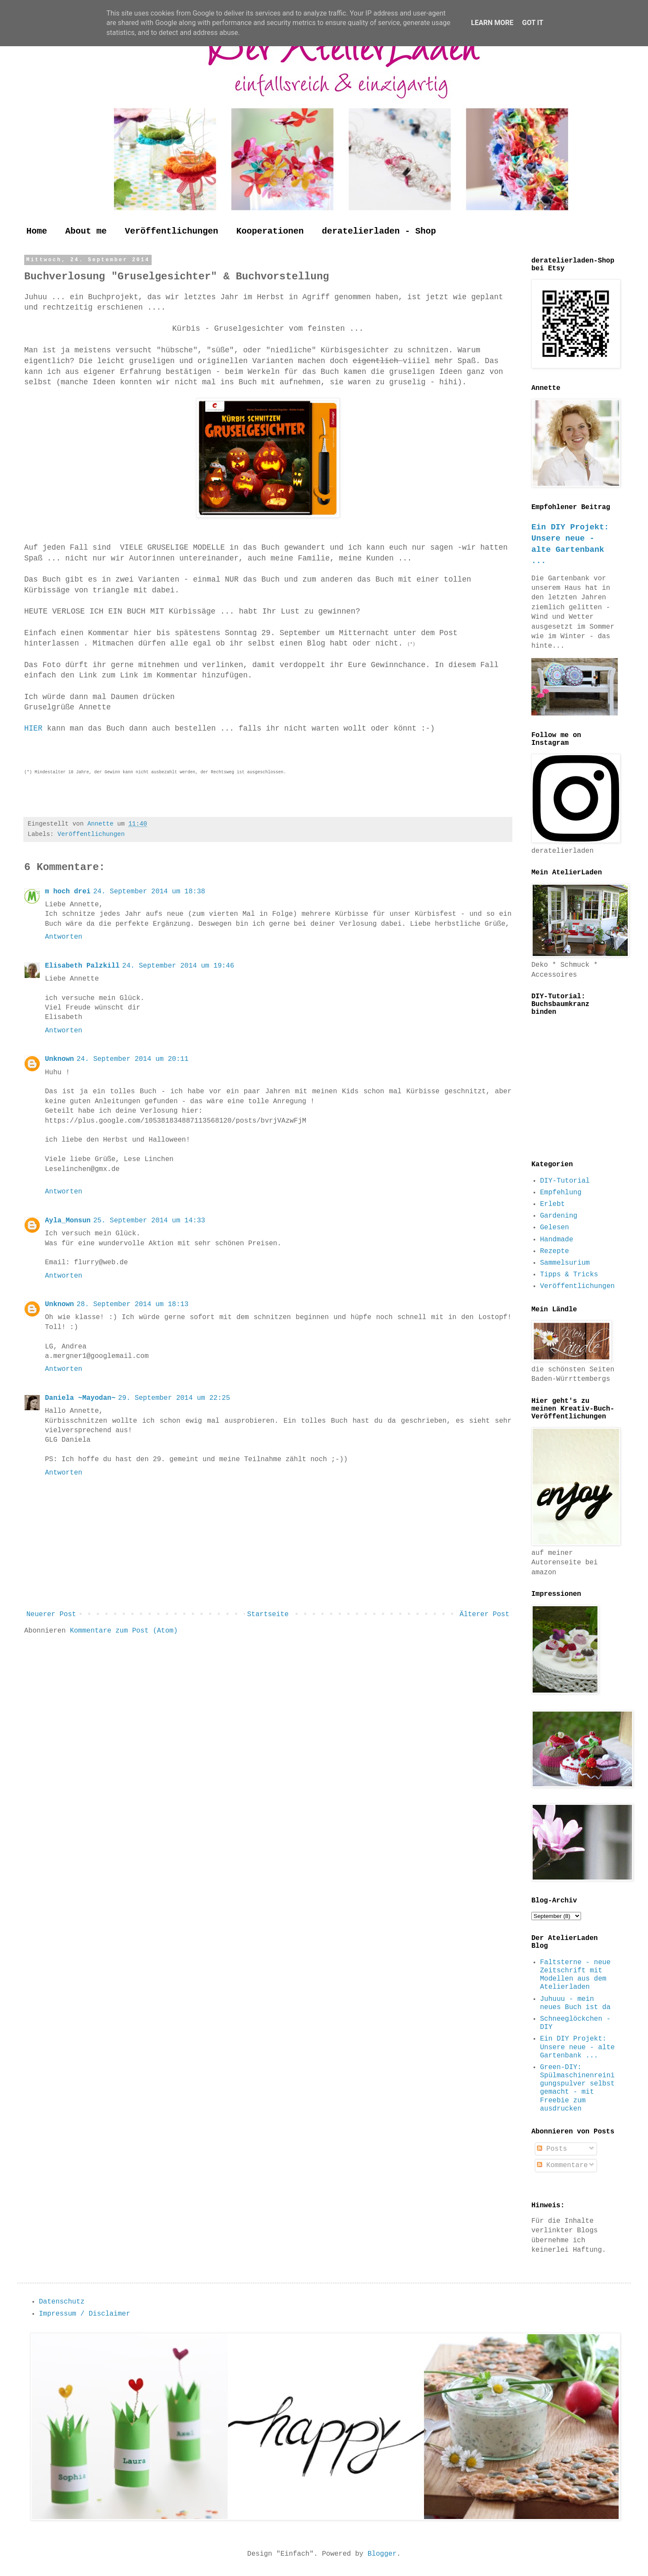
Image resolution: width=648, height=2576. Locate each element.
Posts (552, 2149)
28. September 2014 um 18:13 (132, 1304)
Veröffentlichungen (171, 231)
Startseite (268, 1614)
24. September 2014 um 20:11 (132, 1059)
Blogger (382, 2554)
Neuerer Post (51, 1614)
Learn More (492, 23)
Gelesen (554, 1227)
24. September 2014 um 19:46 (178, 966)
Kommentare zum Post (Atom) (124, 1631)
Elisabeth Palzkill (82, 966)
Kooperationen (270, 231)
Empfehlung (560, 1192)
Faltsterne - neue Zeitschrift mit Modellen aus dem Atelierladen (575, 1975)
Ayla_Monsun (68, 1221)
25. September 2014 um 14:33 (149, 1221)
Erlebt (552, 1204)
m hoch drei (68, 892)
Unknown (59, 1059)
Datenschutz (62, 2302)
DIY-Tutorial (565, 1181)
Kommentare (562, 2165)
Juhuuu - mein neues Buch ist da (575, 2003)
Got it (532, 23)
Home (36, 231)
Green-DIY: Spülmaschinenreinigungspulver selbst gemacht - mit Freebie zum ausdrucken (577, 2088)
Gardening (558, 1216)
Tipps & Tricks (569, 1275)
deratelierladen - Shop (379, 231)
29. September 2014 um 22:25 (174, 1398)
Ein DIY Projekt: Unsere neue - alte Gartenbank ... (577, 2047)
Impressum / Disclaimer (84, 2314)
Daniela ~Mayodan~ (80, 1398)
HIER (35, 728)
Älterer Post (484, 1614)
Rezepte (554, 1251)
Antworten (63, 937)
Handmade (556, 1240)
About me (86, 231)
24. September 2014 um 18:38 (149, 892)
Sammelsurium (565, 1263)
